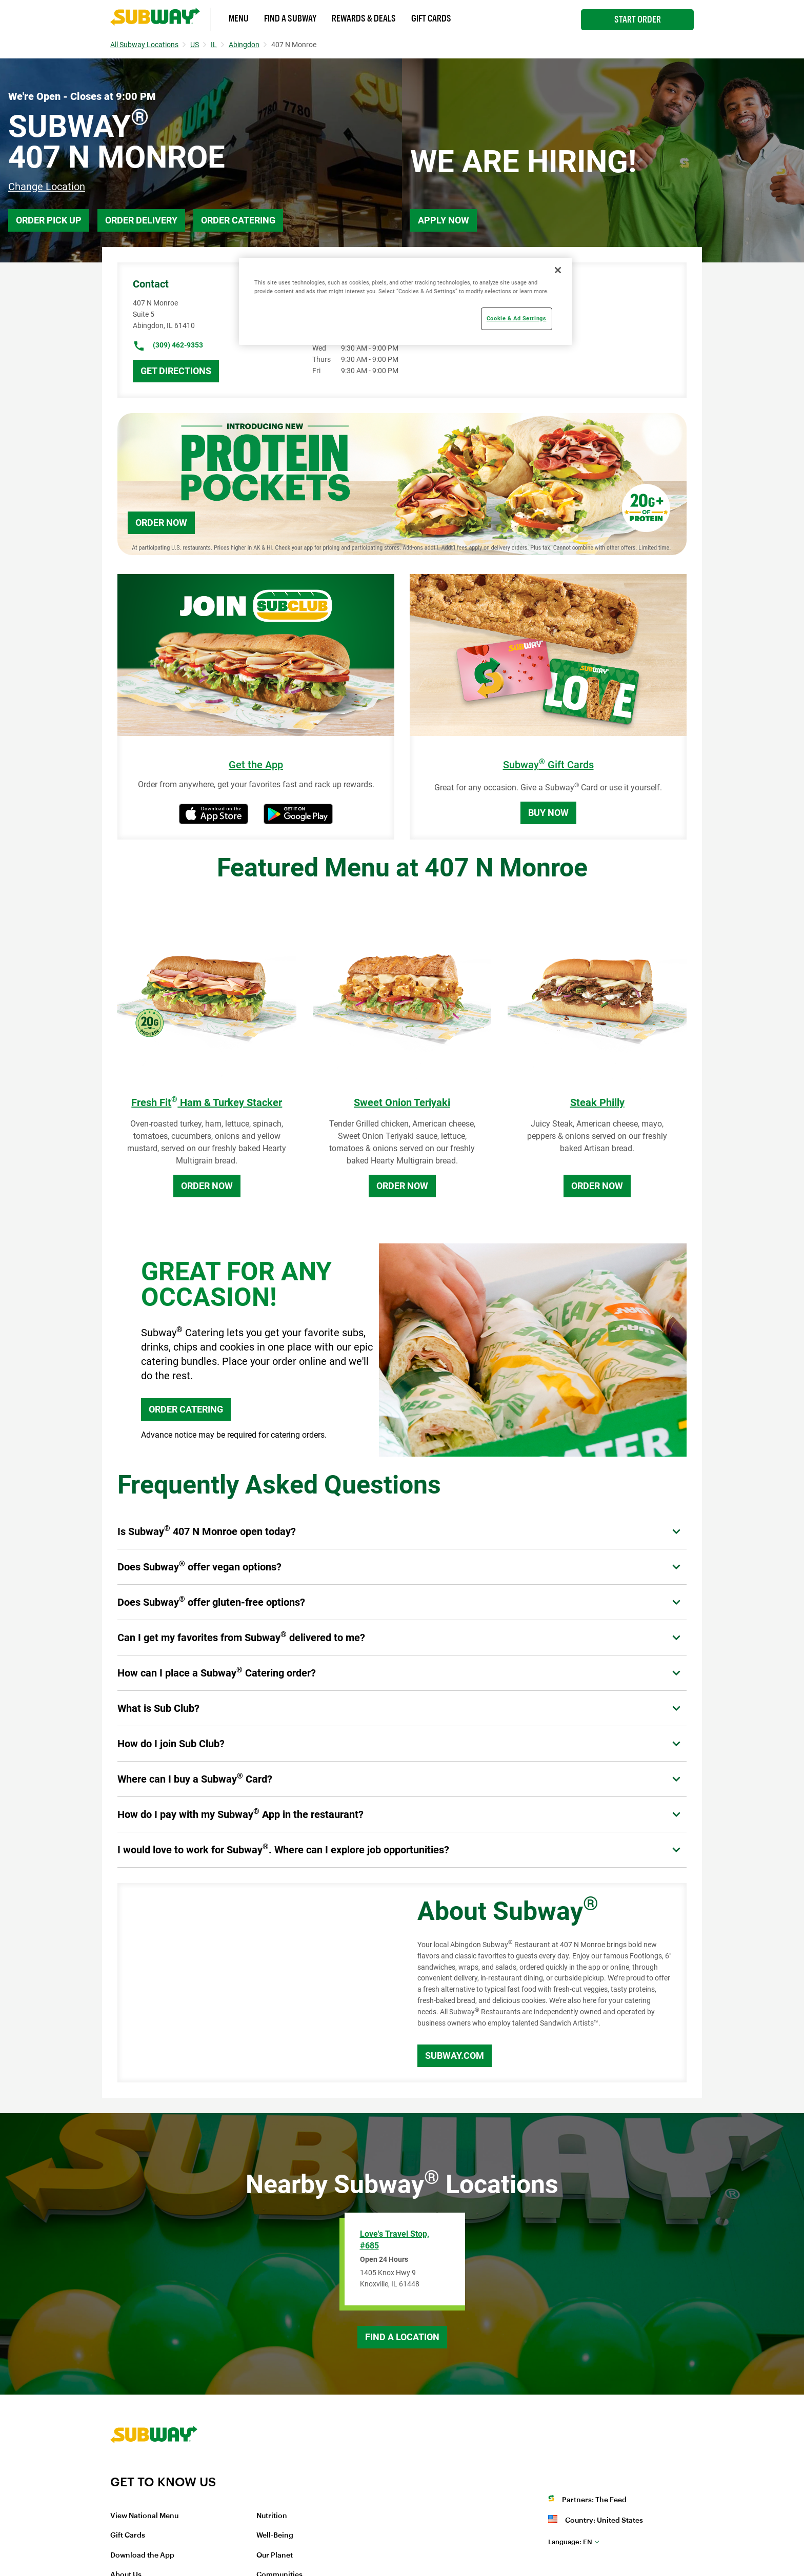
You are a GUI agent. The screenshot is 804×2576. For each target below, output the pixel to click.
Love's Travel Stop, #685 (394, 2240)
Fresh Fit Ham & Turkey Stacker (206, 1102)
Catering (522, 303)
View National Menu (144, 2516)
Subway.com (454, 2055)
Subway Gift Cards (548, 765)
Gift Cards (431, 18)
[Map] (255, 1983)
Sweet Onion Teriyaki (402, 1102)
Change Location (46, 186)
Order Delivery (141, 220)
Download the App (142, 2555)
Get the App (256, 765)
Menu (239, 18)
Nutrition (271, 2516)
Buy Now (548, 812)
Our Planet (274, 2555)
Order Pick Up (49, 220)
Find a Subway (290, 18)
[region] (405, 301)
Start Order (637, 19)
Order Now (161, 522)
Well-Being (274, 2535)
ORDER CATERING (186, 1409)
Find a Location (402, 2337)
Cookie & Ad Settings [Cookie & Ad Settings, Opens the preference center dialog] (516, 318)
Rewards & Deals (364, 18)
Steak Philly (597, 1102)
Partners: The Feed (594, 2500)
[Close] (558, 270)
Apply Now (443, 220)
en (570, 2542)
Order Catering (238, 220)
